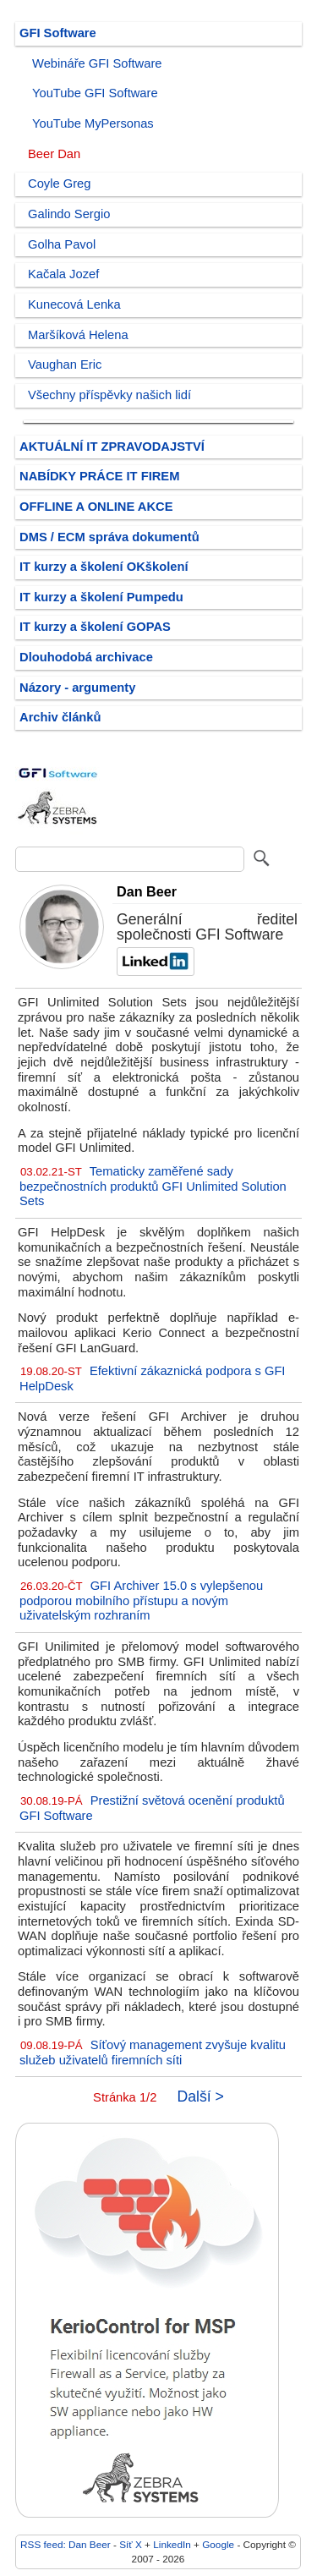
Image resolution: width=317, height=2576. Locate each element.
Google (218, 2544)
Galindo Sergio (69, 214)
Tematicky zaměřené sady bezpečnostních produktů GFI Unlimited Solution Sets (153, 1186)
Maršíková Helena (78, 335)
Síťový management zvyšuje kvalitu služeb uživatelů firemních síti (152, 2052)
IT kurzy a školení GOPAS (95, 626)
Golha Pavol (62, 244)
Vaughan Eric (64, 364)
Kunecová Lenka (74, 304)
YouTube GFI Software (95, 93)
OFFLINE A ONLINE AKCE (96, 506)
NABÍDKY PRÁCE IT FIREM (99, 476)
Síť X (130, 2544)
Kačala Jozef (63, 274)
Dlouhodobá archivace (86, 657)
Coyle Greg (59, 183)
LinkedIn (171, 2544)
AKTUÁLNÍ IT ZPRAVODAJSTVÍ (112, 446)
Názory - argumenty (77, 687)
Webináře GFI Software (97, 63)
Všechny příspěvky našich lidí (109, 395)
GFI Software (57, 33)
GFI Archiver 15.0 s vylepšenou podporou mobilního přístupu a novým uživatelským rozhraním (141, 1600)
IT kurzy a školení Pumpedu (101, 597)
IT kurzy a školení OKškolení (104, 566)
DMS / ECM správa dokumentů (109, 537)
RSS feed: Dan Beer (65, 2544)
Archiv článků (60, 717)
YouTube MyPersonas (93, 123)
